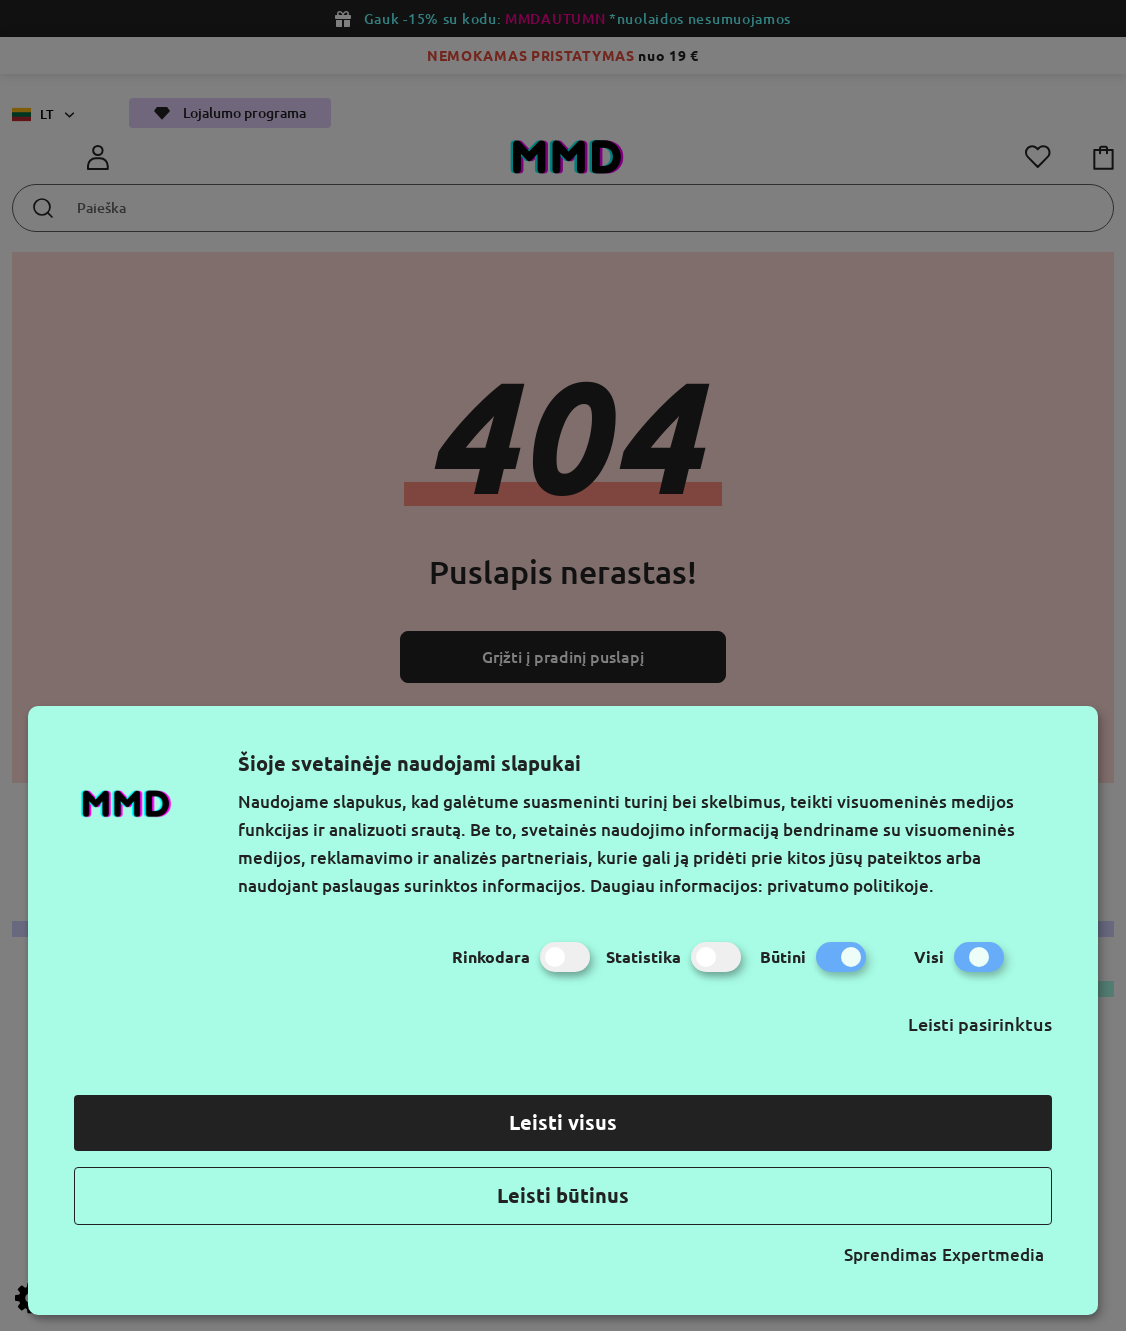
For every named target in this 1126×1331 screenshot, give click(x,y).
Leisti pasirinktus (980, 1024)
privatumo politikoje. (850, 885)
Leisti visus (563, 1122)
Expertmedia (993, 1254)
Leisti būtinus (563, 1195)
